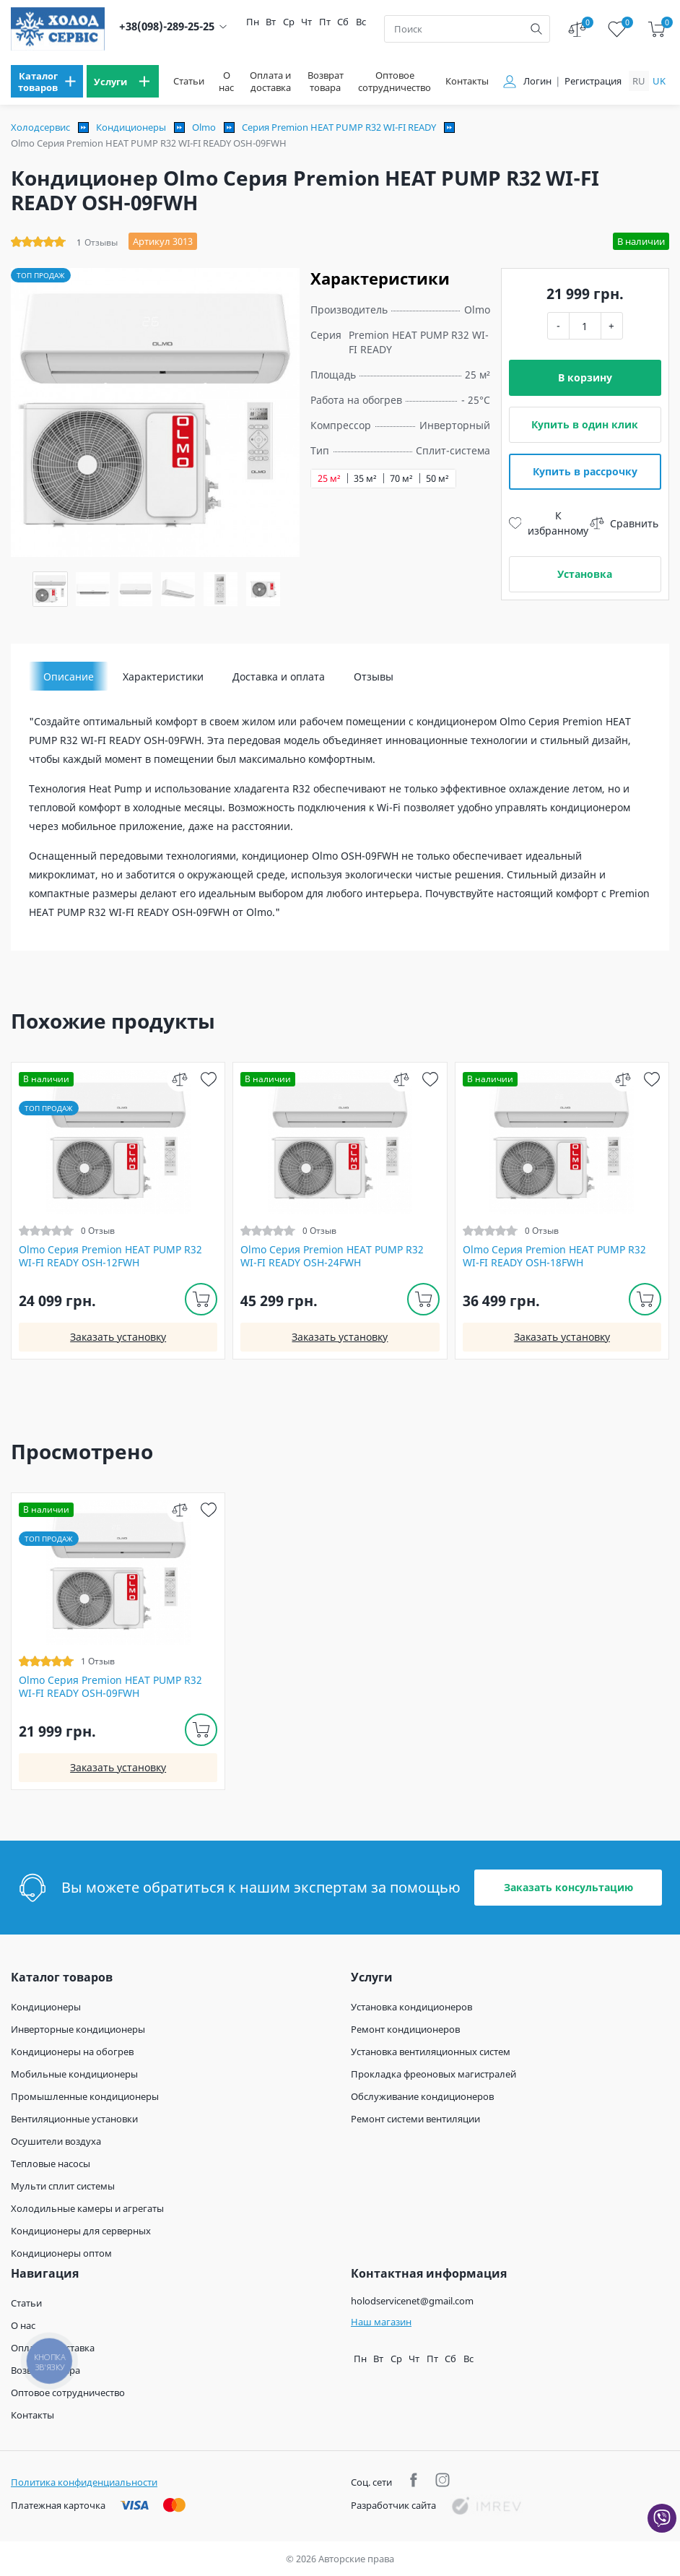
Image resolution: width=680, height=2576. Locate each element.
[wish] (208, 1079)
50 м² (437, 478)
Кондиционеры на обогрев (72, 2051)
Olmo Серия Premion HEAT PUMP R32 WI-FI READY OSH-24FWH (332, 1256)
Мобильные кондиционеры (74, 2073)
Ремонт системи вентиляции (415, 2118)
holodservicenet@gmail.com (412, 2300)
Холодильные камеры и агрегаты (87, 2208)
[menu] (47, 81)
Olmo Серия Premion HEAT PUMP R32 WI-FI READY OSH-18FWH (554, 1256)
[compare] (179, 1079)
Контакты (467, 81)
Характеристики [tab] (163, 676)
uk (659, 80)
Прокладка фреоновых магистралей (433, 2073)
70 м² (401, 478)
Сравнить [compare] (624, 523)
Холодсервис (40, 127)
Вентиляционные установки (74, 2118)
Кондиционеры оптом (61, 2253)
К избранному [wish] (549, 523)
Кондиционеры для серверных (81, 2230)
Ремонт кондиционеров (405, 2029)
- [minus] (558, 325)
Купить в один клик (584, 424)
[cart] (656, 29)
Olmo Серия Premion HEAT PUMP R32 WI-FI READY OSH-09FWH (110, 1687)
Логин (537, 81)
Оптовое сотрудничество (394, 81)
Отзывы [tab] (373, 676)
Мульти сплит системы (63, 2185)
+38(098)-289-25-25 (166, 26)
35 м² (365, 478)
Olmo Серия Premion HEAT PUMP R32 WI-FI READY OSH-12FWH (110, 1256)
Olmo (204, 127)
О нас (226, 81)
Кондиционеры (131, 127)
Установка (584, 574)
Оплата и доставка (270, 81)
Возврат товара (326, 81)
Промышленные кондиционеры (85, 2096)
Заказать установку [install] (118, 1337)
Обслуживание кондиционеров (422, 2096)
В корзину (585, 377)
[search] (536, 29)
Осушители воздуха (56, 2141)
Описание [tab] (68, 676)
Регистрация (593, 81)
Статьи (188, 81)
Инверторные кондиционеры (78, 2029)
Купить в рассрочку (585, 471)
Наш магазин (381, 2321)
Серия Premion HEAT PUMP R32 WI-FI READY (339, 127)
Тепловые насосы (50, 2163)
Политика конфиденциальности (84, 2482)
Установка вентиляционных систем (430, 2051)
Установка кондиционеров (411, 2006)
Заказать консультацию (568, 1887)
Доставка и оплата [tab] (278, 676)
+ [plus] (611, 325)
